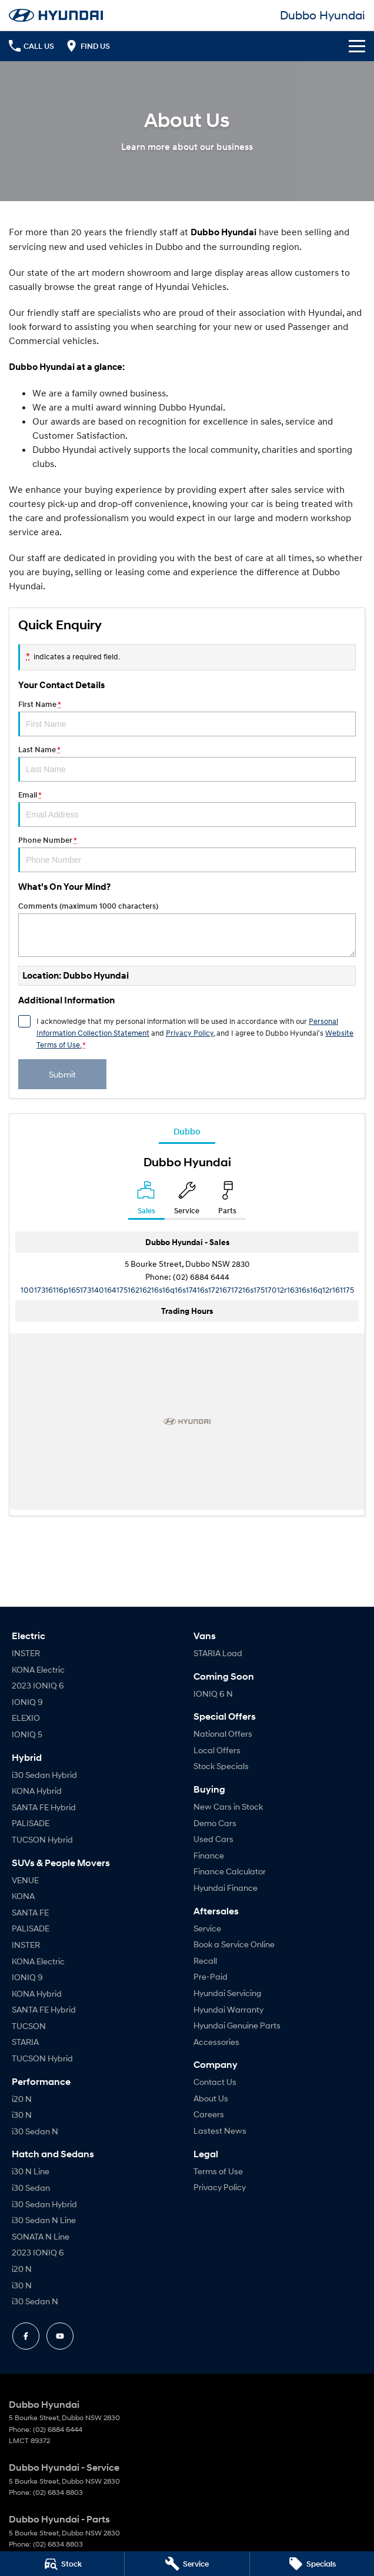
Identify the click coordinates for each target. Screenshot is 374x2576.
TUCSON (29, 2026)
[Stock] (62, 2563)
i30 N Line (30, 2171)
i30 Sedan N (35, 2131)
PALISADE (30, 1823)
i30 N (22, 2115)
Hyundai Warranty (228, 2009)
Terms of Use (218, 2171)
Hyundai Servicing (227, 1993)
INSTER (26, 1653)
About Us (210, 2098)
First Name (187, 718)
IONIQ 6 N (213, 1694)
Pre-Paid (210, 1976)
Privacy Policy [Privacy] (189, 1032)
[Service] (187, 2563)
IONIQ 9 (27, 1702)
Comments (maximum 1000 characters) (187, 929)
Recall (205, 1961)
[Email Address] (187, 1289)
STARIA (25, 2042)
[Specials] (312, 2563)
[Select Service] (187, 1200)
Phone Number (187, 854)
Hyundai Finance (225, 1888)
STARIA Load (217, 1653)
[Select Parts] (227, 1200)
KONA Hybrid (37, 1791)
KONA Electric (38, 1669)
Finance (208, 1855)
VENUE (25, 1880)
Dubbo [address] (187, 1131)
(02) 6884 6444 (201, 1277)
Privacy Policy (219, 2187)
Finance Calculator (229, 1871)
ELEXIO (26, 1718)
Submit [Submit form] (62, 1074)
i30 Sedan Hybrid (44, 1775)
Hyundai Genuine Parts (236, 2025)
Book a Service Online (234, 1944)
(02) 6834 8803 (58, 2492)
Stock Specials (221, 1766)
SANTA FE (30, 1912)
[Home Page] (56, 15)
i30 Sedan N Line (44, 2220)
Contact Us (214, 2082)
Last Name (187, 763)
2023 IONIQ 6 (38, 1685)
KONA (23, 1896)
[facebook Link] (26, 2336)
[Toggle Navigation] (357, 46)
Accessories (216, 2042)
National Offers (222, 1734)
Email (187, 808)
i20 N (22, 2099)
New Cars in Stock (228, 1806)
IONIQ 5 (27, 1734)
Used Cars (213, 1839)
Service (207, 1928)
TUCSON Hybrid (42, 1839)
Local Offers (217, 1750)
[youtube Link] (60, 2336)
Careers (208, 2114)
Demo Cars (214, 1823)
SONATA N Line (40, 2236)
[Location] (146, 1200)
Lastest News (219, 2130)
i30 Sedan (31, 2188)
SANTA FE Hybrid (44, 1807)
